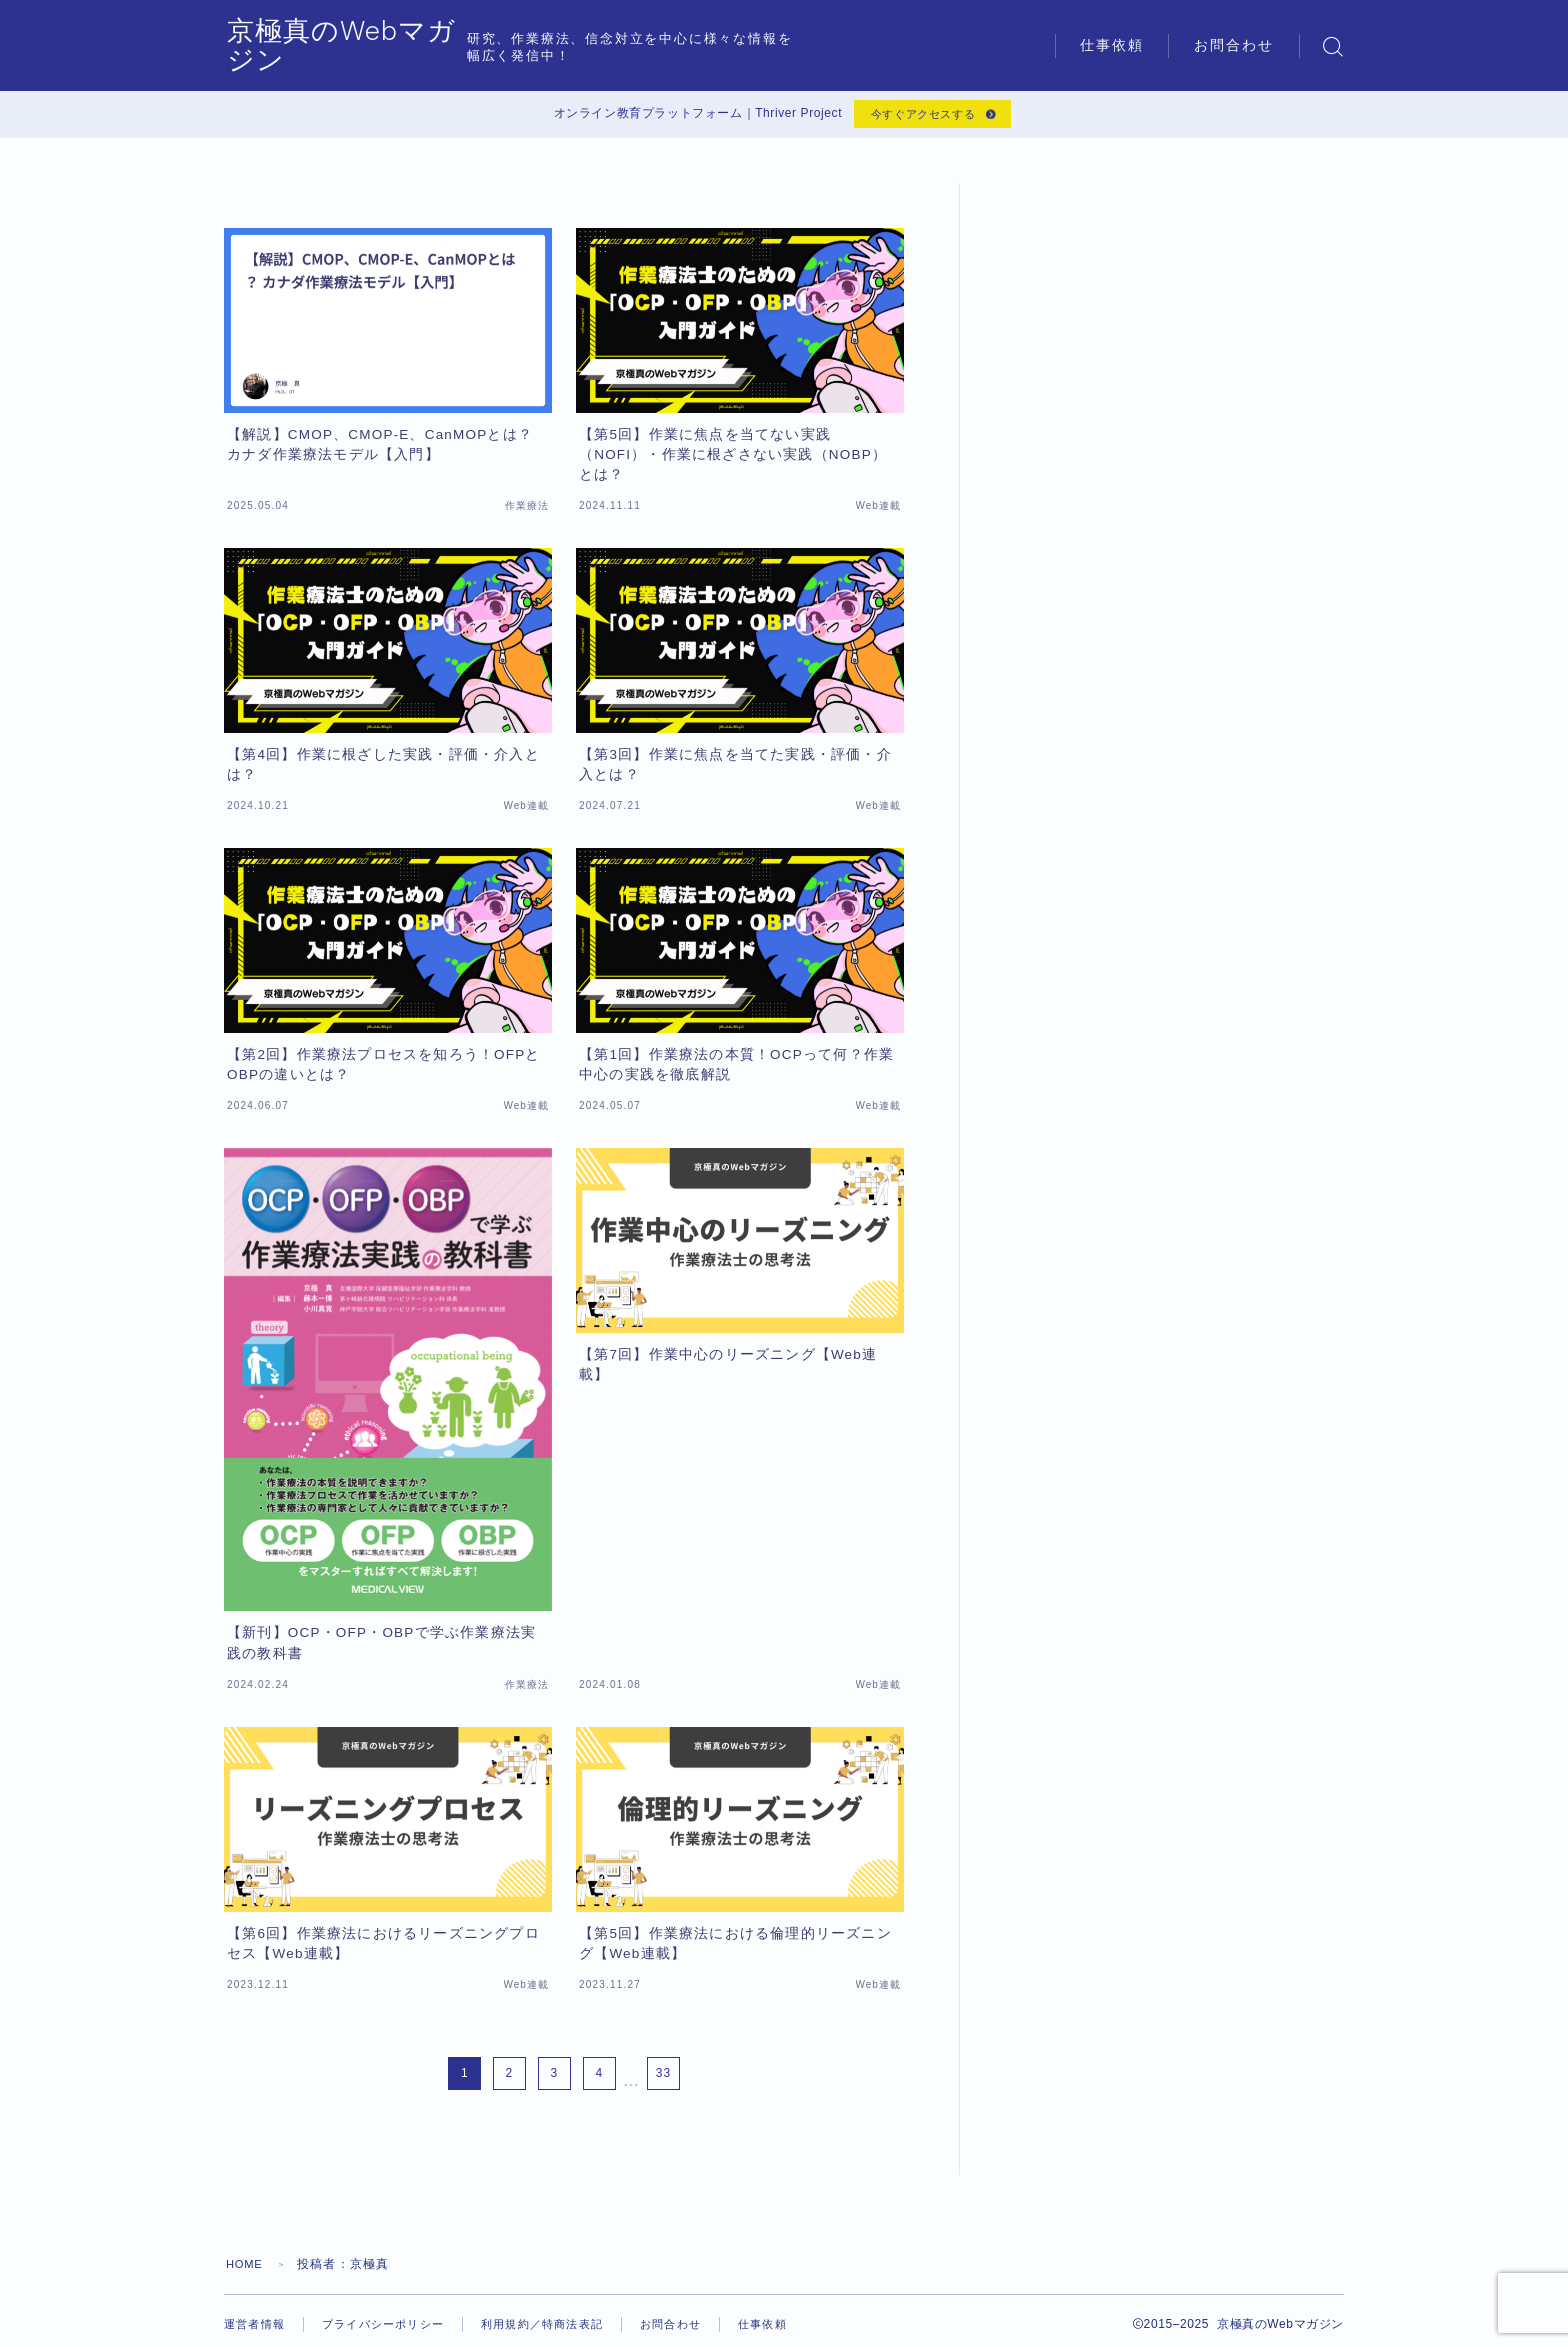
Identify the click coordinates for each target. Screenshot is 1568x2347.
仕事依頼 (1112, 45)
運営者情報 (257, 2330)
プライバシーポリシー (393, 2330)
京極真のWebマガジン (385, 46)
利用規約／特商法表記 (562, 2330)
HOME (246, 2270)
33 (663, 2079)
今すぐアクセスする (920, 117)
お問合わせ (1234, 45)
